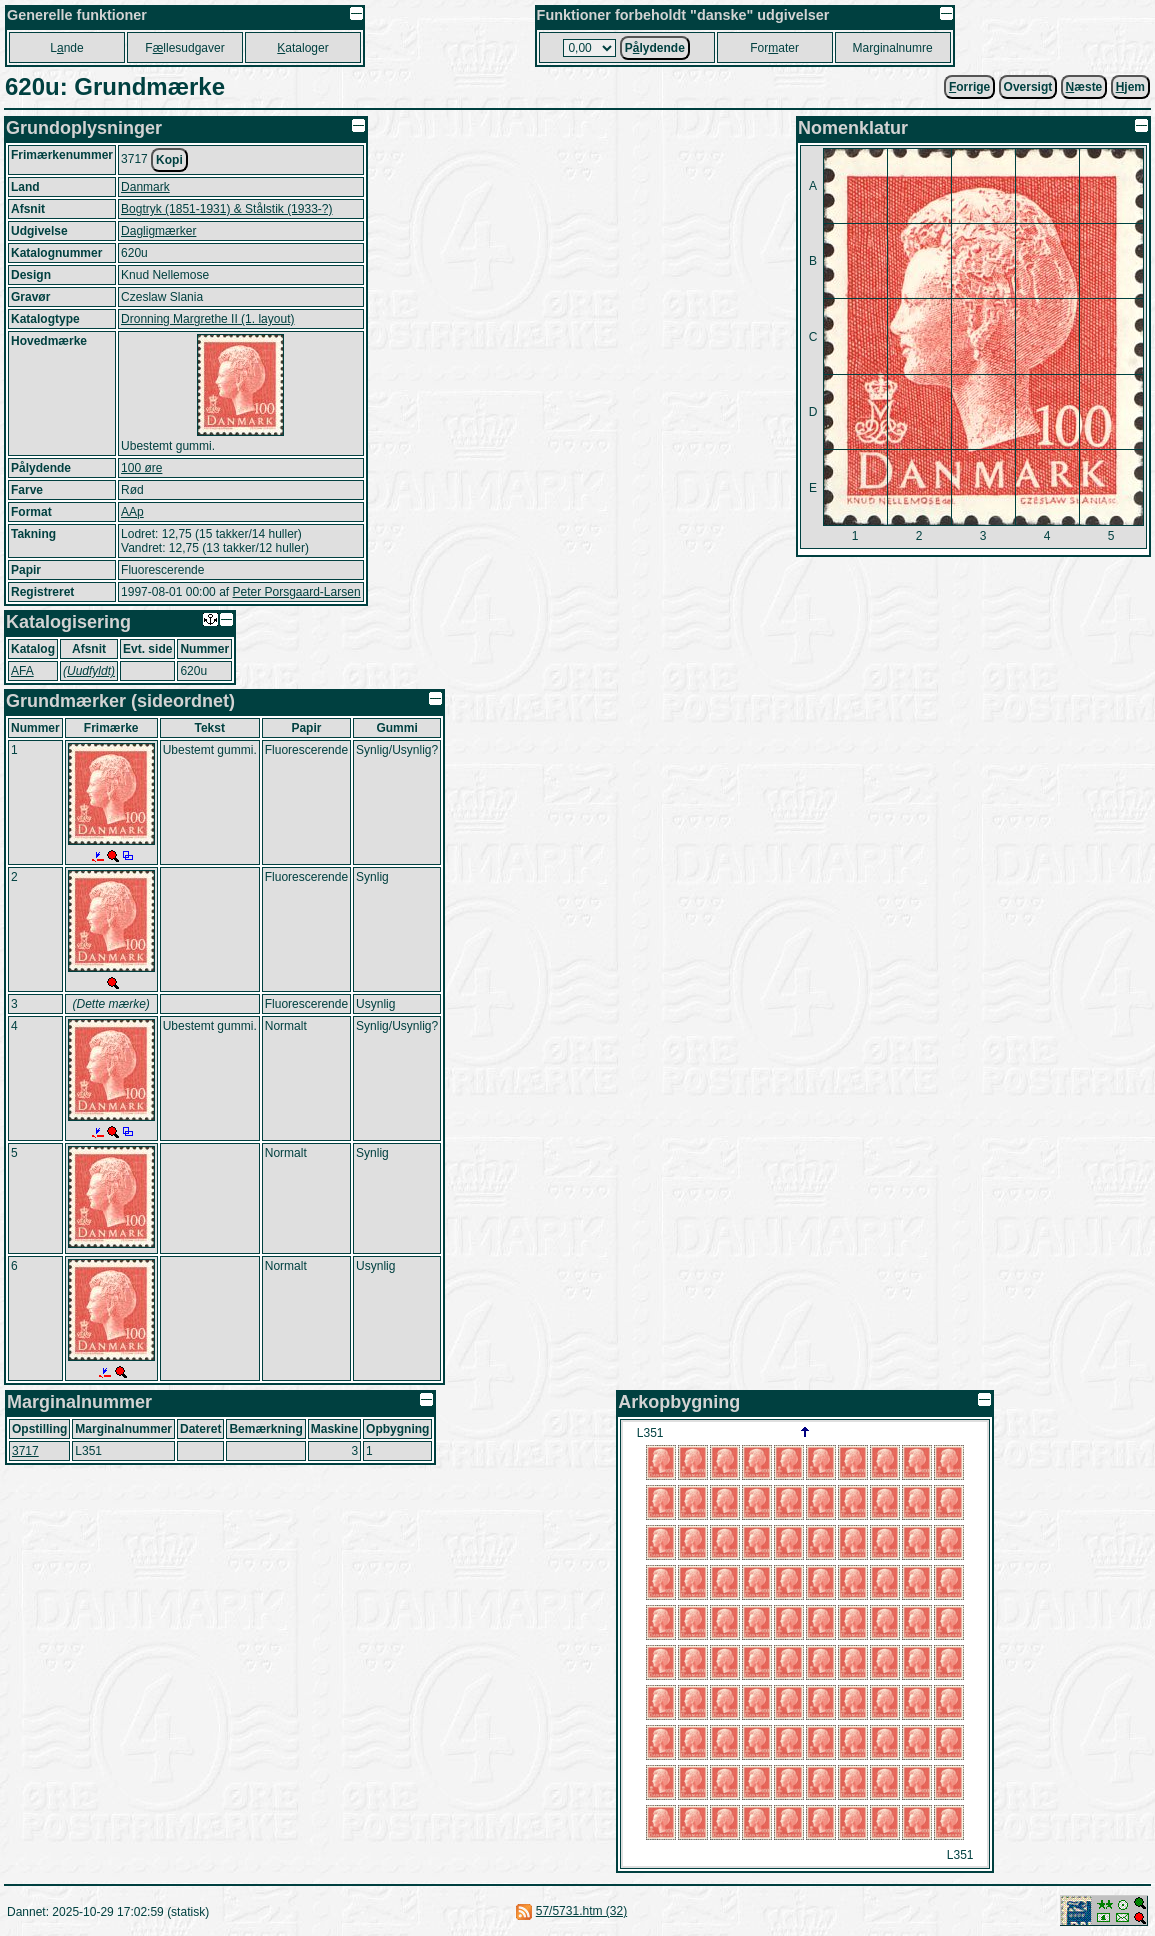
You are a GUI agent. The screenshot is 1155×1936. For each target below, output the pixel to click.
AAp (132, 512)
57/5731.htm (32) (581, 1911)
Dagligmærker (158, 231)
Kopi (169, 160)
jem (1130, 87)
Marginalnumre (893, 48)
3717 (25, 1451)
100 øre (141, 468)
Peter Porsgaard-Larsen (296, 592)
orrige (969, 87)
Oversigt (1028, 87)
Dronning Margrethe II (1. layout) (207, 319)
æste (1084, 87)
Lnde (66, 48)
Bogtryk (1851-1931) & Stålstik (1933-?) (226, 209)
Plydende (655, 48)
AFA (22, 671)
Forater (774, 48)
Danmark (145, 187)
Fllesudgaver (184, 48)
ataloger (302, 48)
